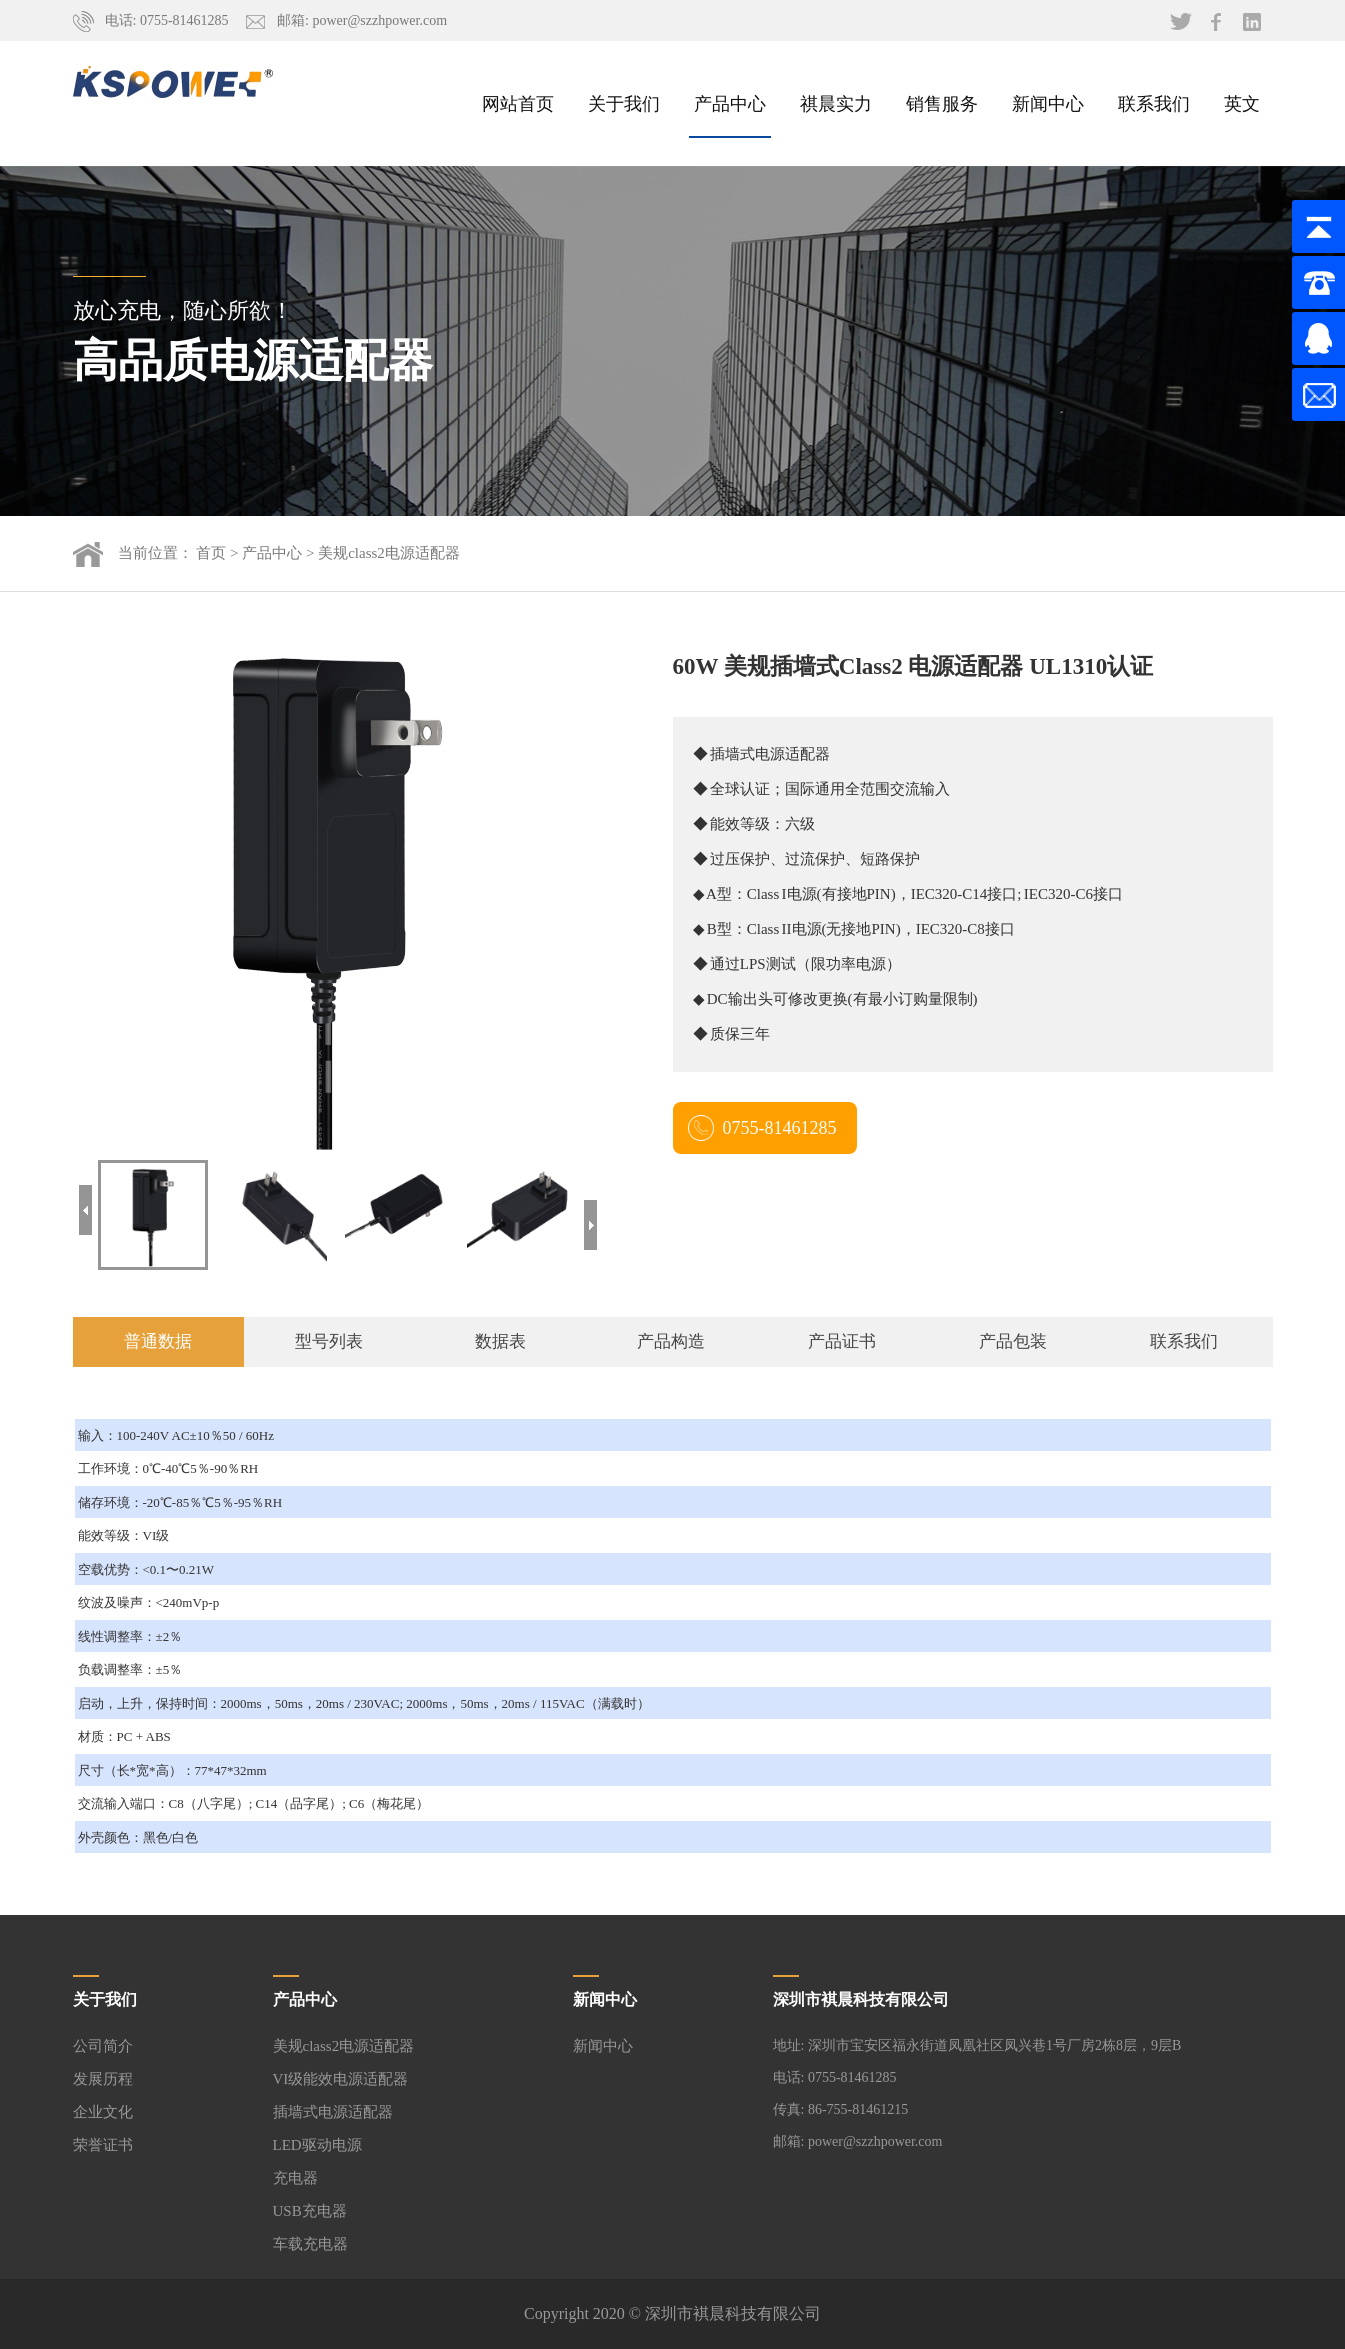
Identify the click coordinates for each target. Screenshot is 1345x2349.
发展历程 (103, 2079)
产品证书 (842, 1341)
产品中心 (730, 103)
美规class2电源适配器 (389, 553)
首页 (211, 553)
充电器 (295, 2178)
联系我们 (1154, 103)
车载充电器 (310, 2244)
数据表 (500, 1341)
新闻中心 (1048, 103)
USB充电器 (310, 2211)
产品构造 (671, 1341)
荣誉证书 (103, 2145)
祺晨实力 (836, 103)
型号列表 (329, 1341)
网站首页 (518, 103)
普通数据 (158, 1341)
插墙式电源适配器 (333, 2112)
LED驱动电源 (317, 2145)
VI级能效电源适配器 (341, 2079)
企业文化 (103, 2112)
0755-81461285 (780, 1128)
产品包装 (1013, 1341)
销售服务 (942, 103)
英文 (1242, 103)
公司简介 (103, 2046)
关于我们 (624, 103)
